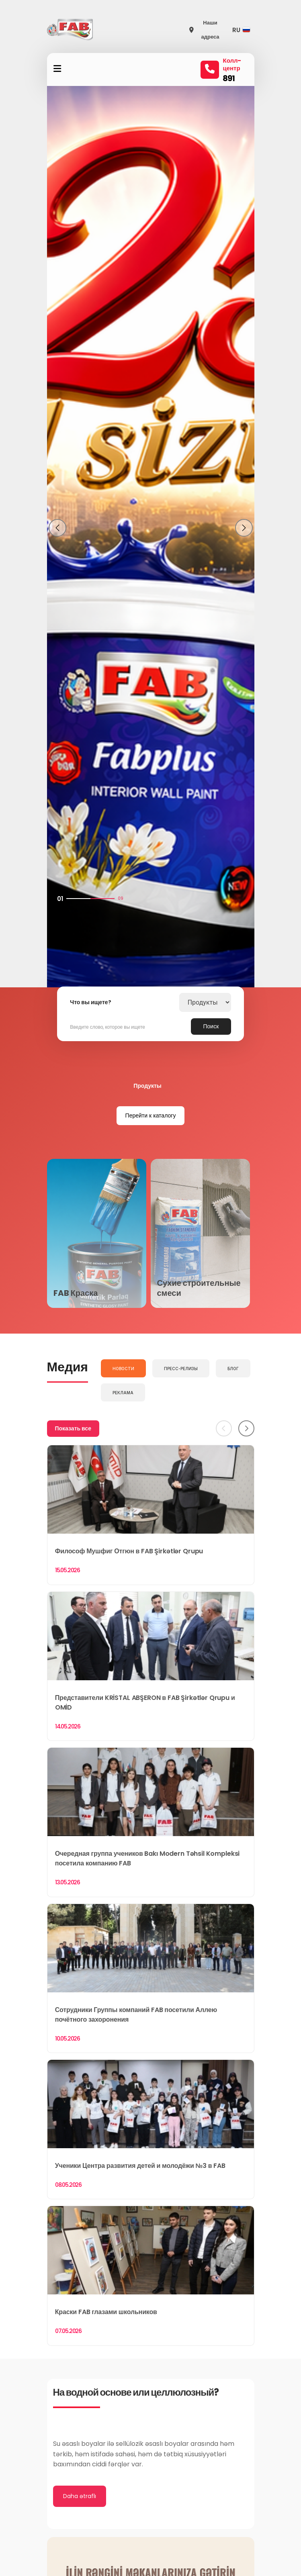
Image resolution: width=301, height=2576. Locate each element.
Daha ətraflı (79, 2496)
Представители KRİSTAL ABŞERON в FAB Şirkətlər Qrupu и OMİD (145, 1702)
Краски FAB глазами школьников (106, 2312)
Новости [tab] (123, 1368)
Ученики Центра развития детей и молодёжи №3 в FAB (140, 2165)
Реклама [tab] (123, 1392)
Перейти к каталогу (150, 1115)
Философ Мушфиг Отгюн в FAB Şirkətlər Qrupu (129, 1551)
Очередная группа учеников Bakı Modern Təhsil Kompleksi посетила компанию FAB (147, 1858)
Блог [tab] (233, 1368)
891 (229, 78)
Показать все (73, 1428)
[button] (243, 30)
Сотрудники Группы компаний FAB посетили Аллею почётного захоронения (136, 2014)
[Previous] (224, 1428)
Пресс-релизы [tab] (181, 1368)
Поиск (211, 1026)
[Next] (246, 1428)
